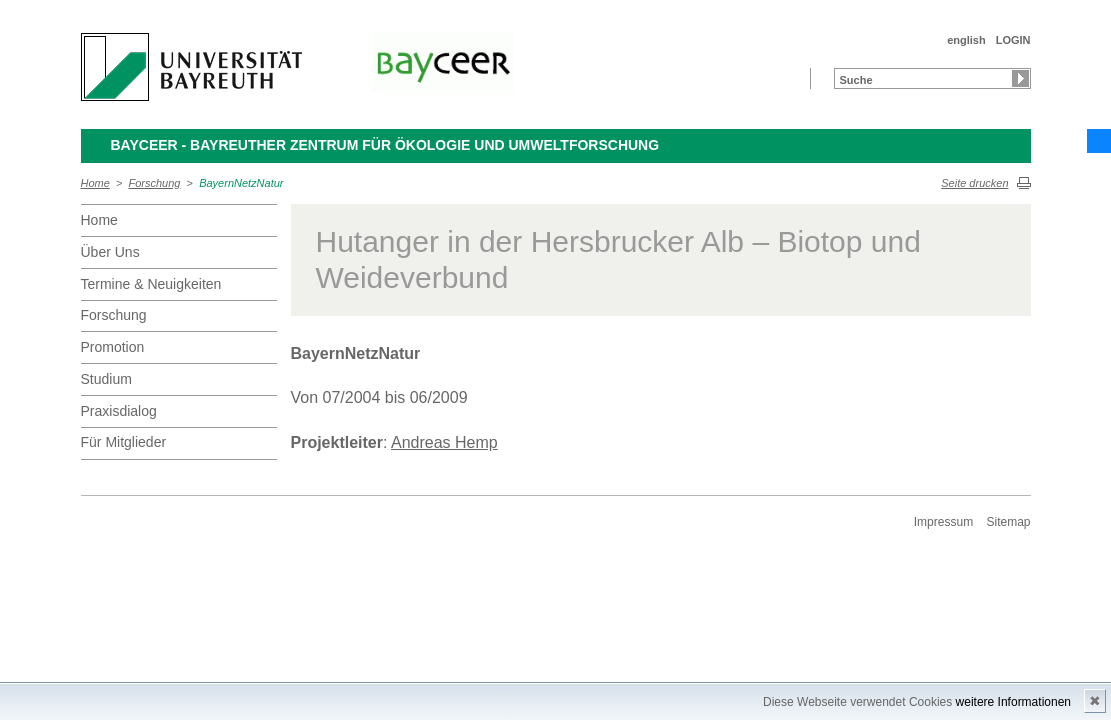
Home (95, 183)
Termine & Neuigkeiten (151, 284)
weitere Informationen (1013, 702)
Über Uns (110, 252)
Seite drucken (974, 183)
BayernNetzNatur (241, 183)
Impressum (943, 522)
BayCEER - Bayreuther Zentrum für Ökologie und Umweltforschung (385, 145)
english (966, 40)
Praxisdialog (119, 411)
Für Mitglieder (124, 442)
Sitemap (1008, 522)
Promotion (113, 347)
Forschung (155, 183)
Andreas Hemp (444, 442)
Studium (106, 379)
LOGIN (1013, 40)
